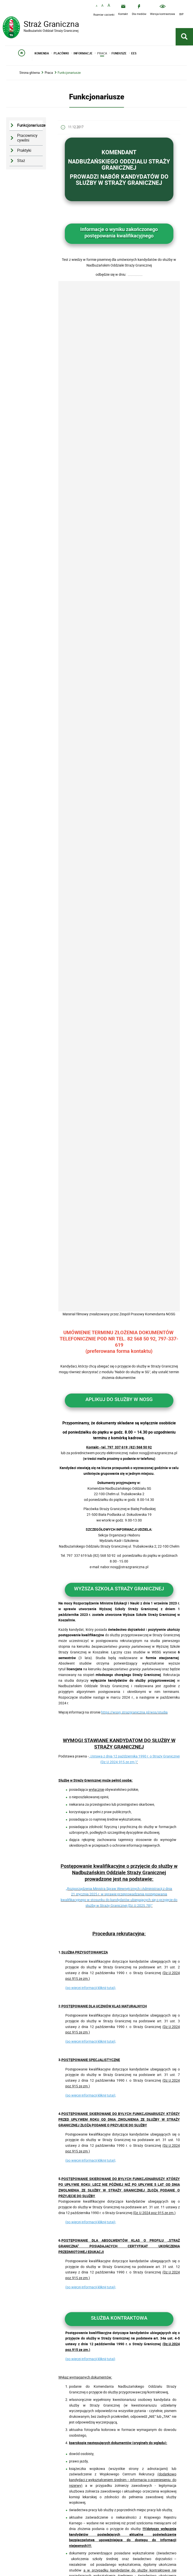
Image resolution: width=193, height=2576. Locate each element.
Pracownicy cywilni (27, 140)
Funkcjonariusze (69, 74)
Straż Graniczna (42, 24)
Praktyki (24, 152)
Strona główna (29, 74)
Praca (49, 74)
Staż (21, 162)
